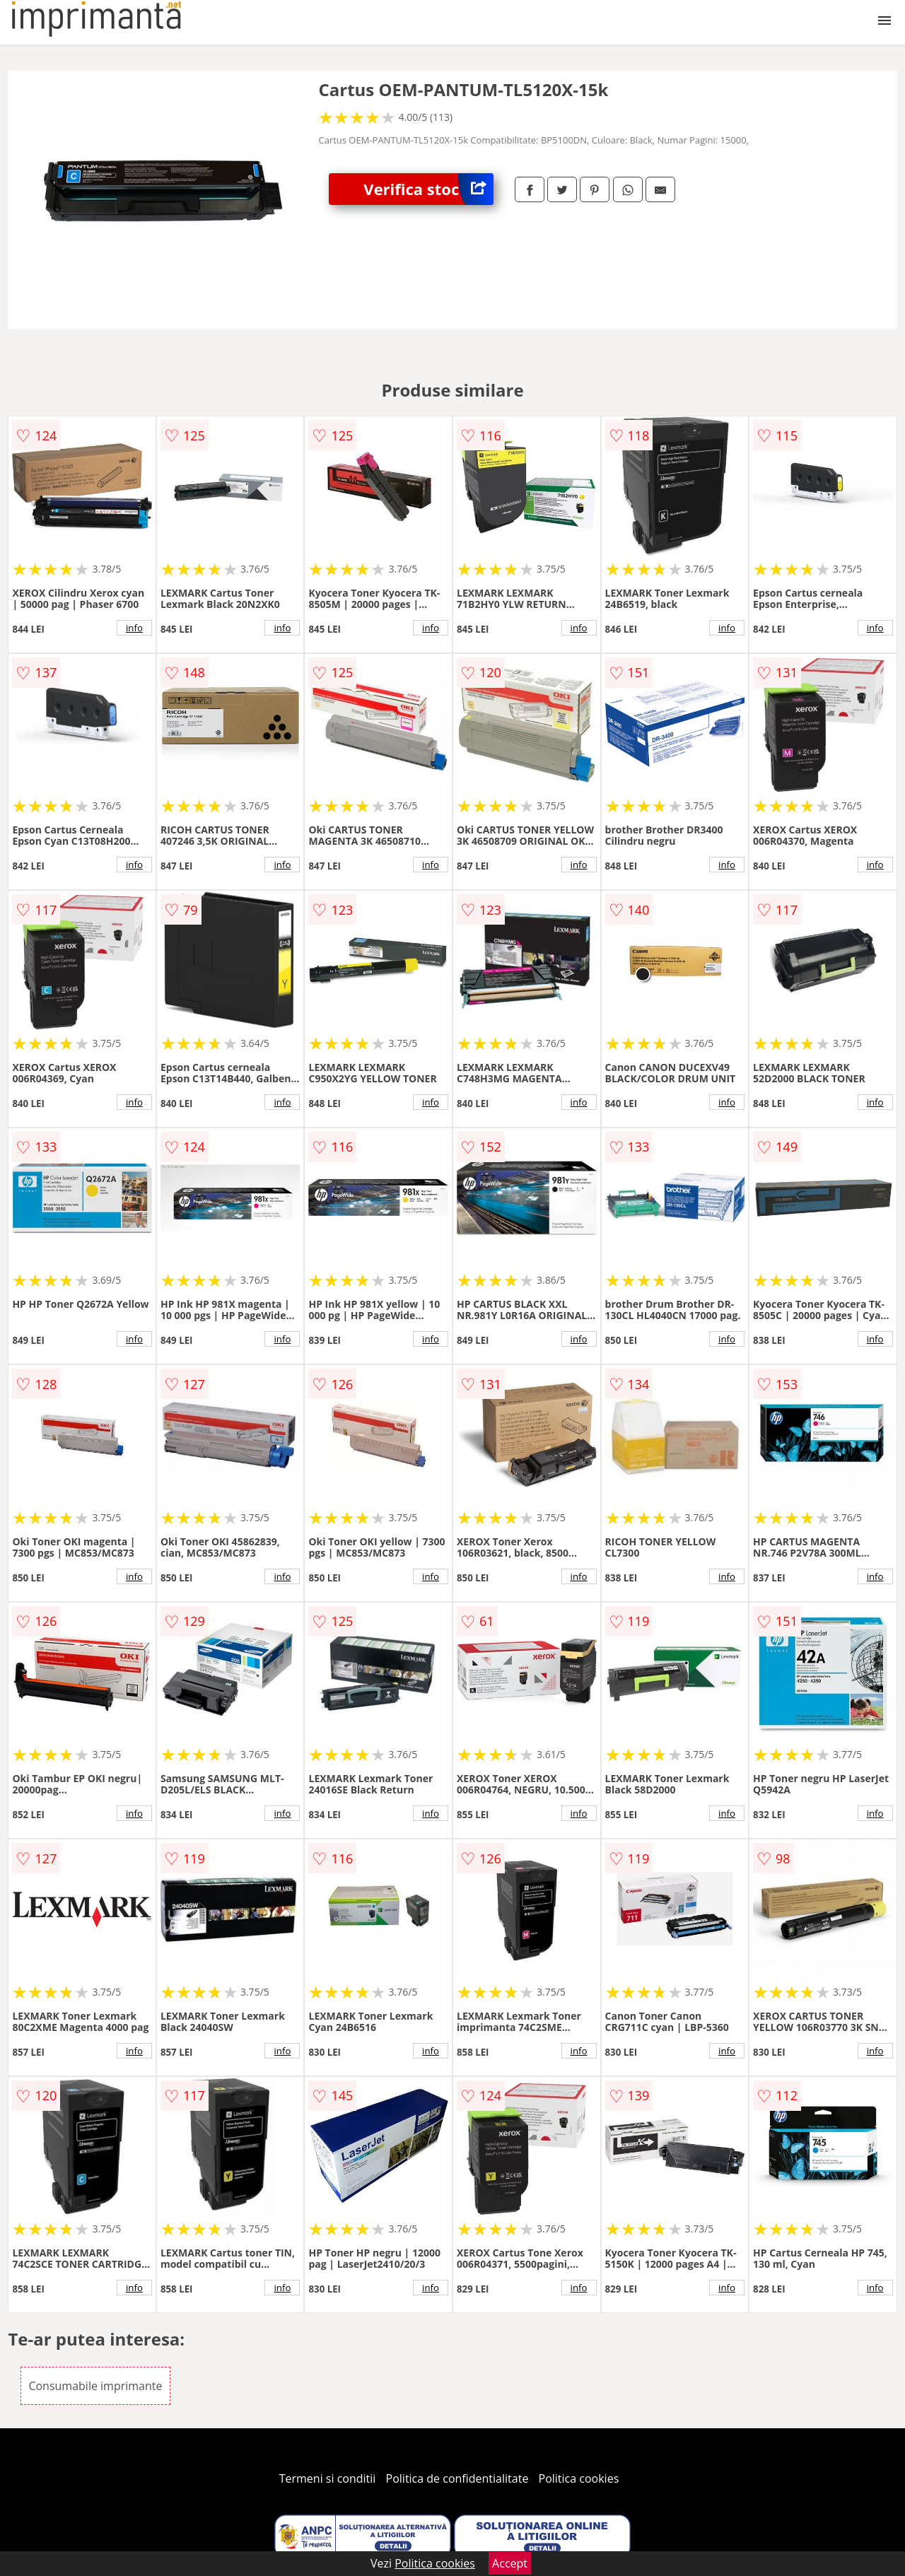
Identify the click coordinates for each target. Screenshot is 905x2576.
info (134, 627)
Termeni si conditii (327, 2478)
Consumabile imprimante (95, 2386)
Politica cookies (579, 2478)
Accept (509, 2563)
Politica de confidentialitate (457, 2478)
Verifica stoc (428, 189)
